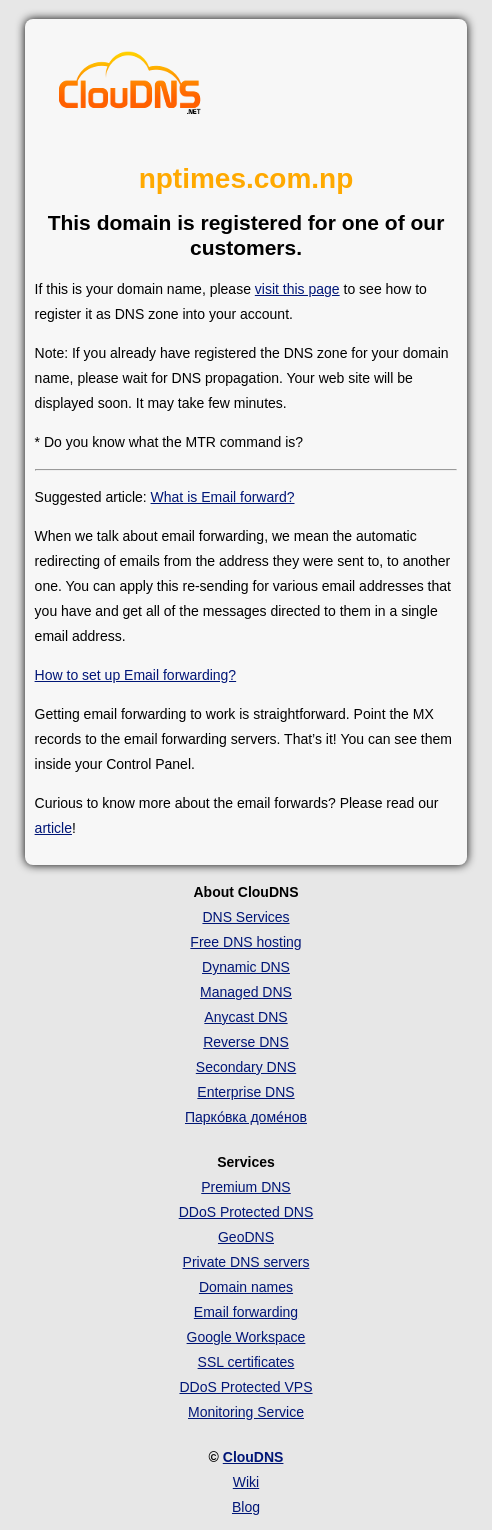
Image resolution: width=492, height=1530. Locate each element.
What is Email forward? (223, 497)
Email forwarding (246, 1312)
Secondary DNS (246, 1067)
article (53, 828)
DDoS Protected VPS (245, 1387)
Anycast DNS (245, 1017)
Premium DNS (245, 1187)
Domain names (246, 1287)
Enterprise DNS (245, 1092)
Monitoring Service (246, 1412)
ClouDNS (253, 1457)
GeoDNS (246, 1237)
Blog (246, 1507)
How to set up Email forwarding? (136, 675)
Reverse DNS (246, 1042)
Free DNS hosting (245, 942)
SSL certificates (246, 1362)
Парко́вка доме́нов (246, 1117)
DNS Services (245, 917)
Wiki (246, 1482)
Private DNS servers (246, 1262)
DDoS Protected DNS (246, 1212)
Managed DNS (246, 992)
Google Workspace (246, 1337)
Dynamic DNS (246, 967)
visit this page (297, 289)
